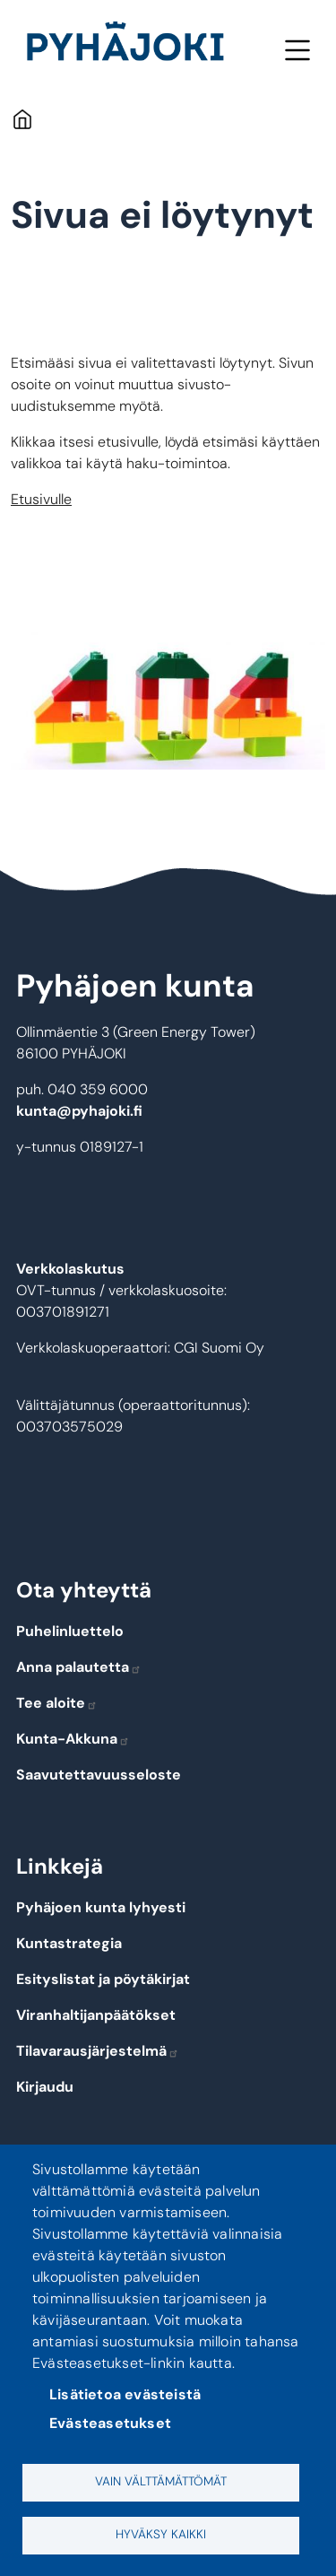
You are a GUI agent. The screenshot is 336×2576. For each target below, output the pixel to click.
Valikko (297, 49)
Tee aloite (57, 1702)
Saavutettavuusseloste (98, 1774)
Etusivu (22, 119)
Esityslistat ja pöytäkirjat (103, 1979)
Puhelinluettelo (70, 1631)
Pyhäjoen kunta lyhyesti (100, 1907)
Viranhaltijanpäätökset (96, 2015)
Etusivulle (41, 499)
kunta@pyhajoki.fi (79, 1110)
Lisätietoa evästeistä (125, 2394)
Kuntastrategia (69, 1943)
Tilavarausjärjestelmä (97, 2050)
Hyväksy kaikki (161, 2534)
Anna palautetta (79, 1667)
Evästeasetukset (110, 2423)
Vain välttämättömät (161, 2481)
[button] (168, 701)
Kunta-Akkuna (73, 1738)
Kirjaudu (44, 2086)
